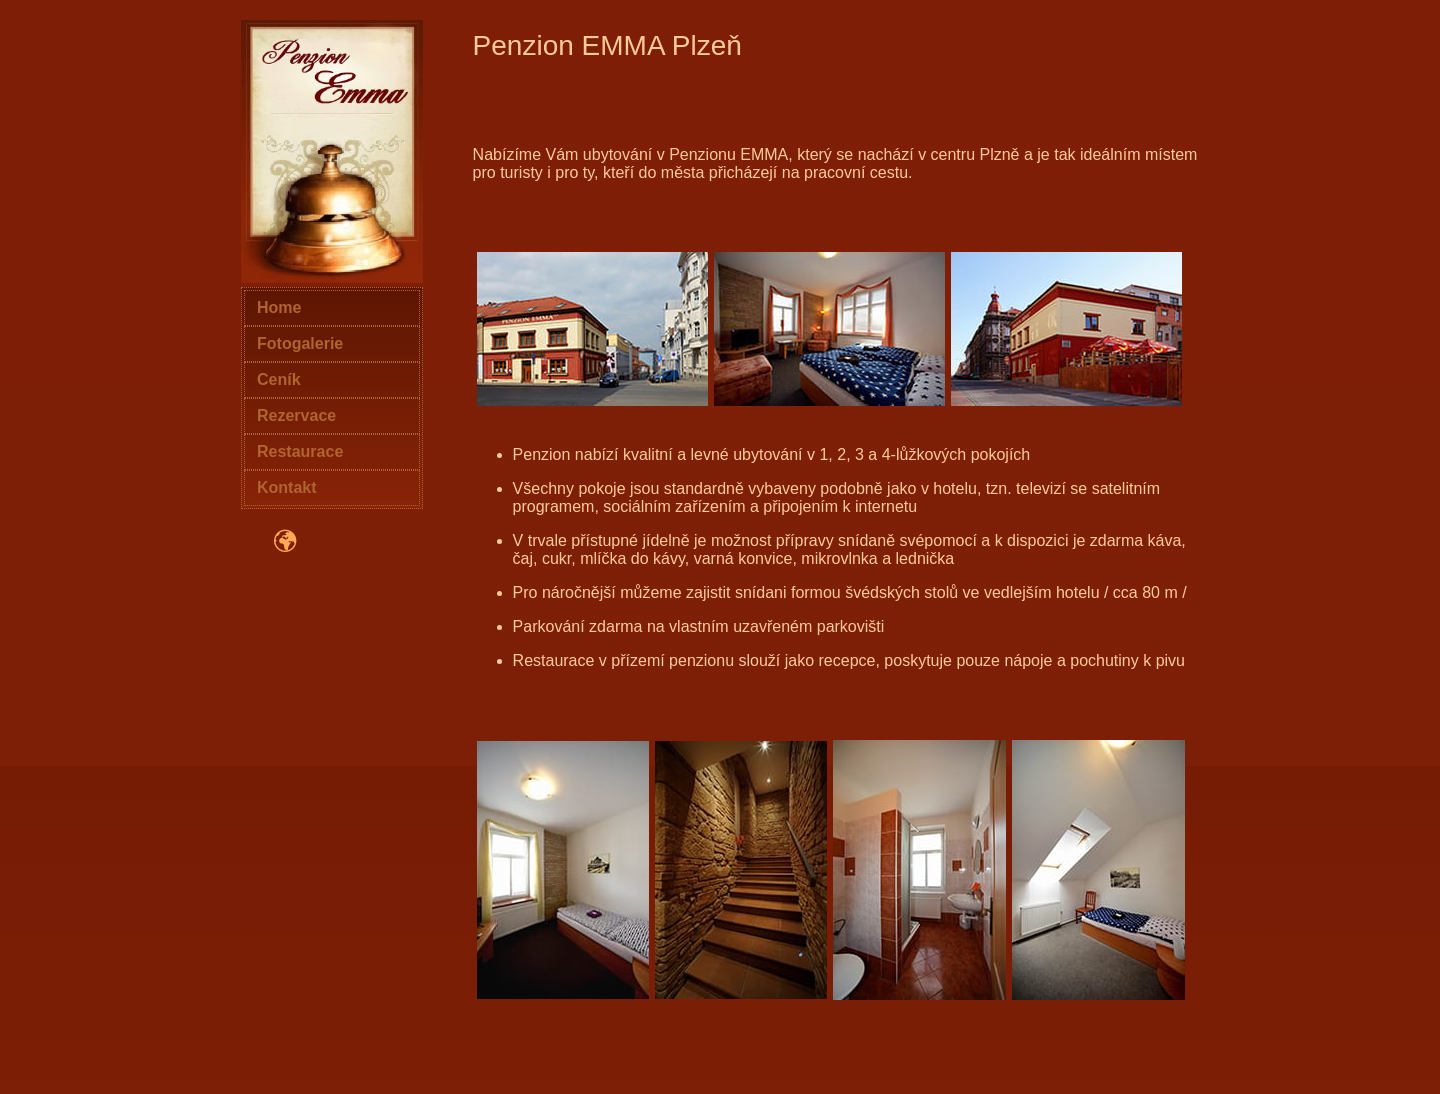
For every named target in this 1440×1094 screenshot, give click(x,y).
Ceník (279, 379)
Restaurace (300, 451)
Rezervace (296, 415)
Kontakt (287, 487)
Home (279, 307)
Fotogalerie (300, 343)
